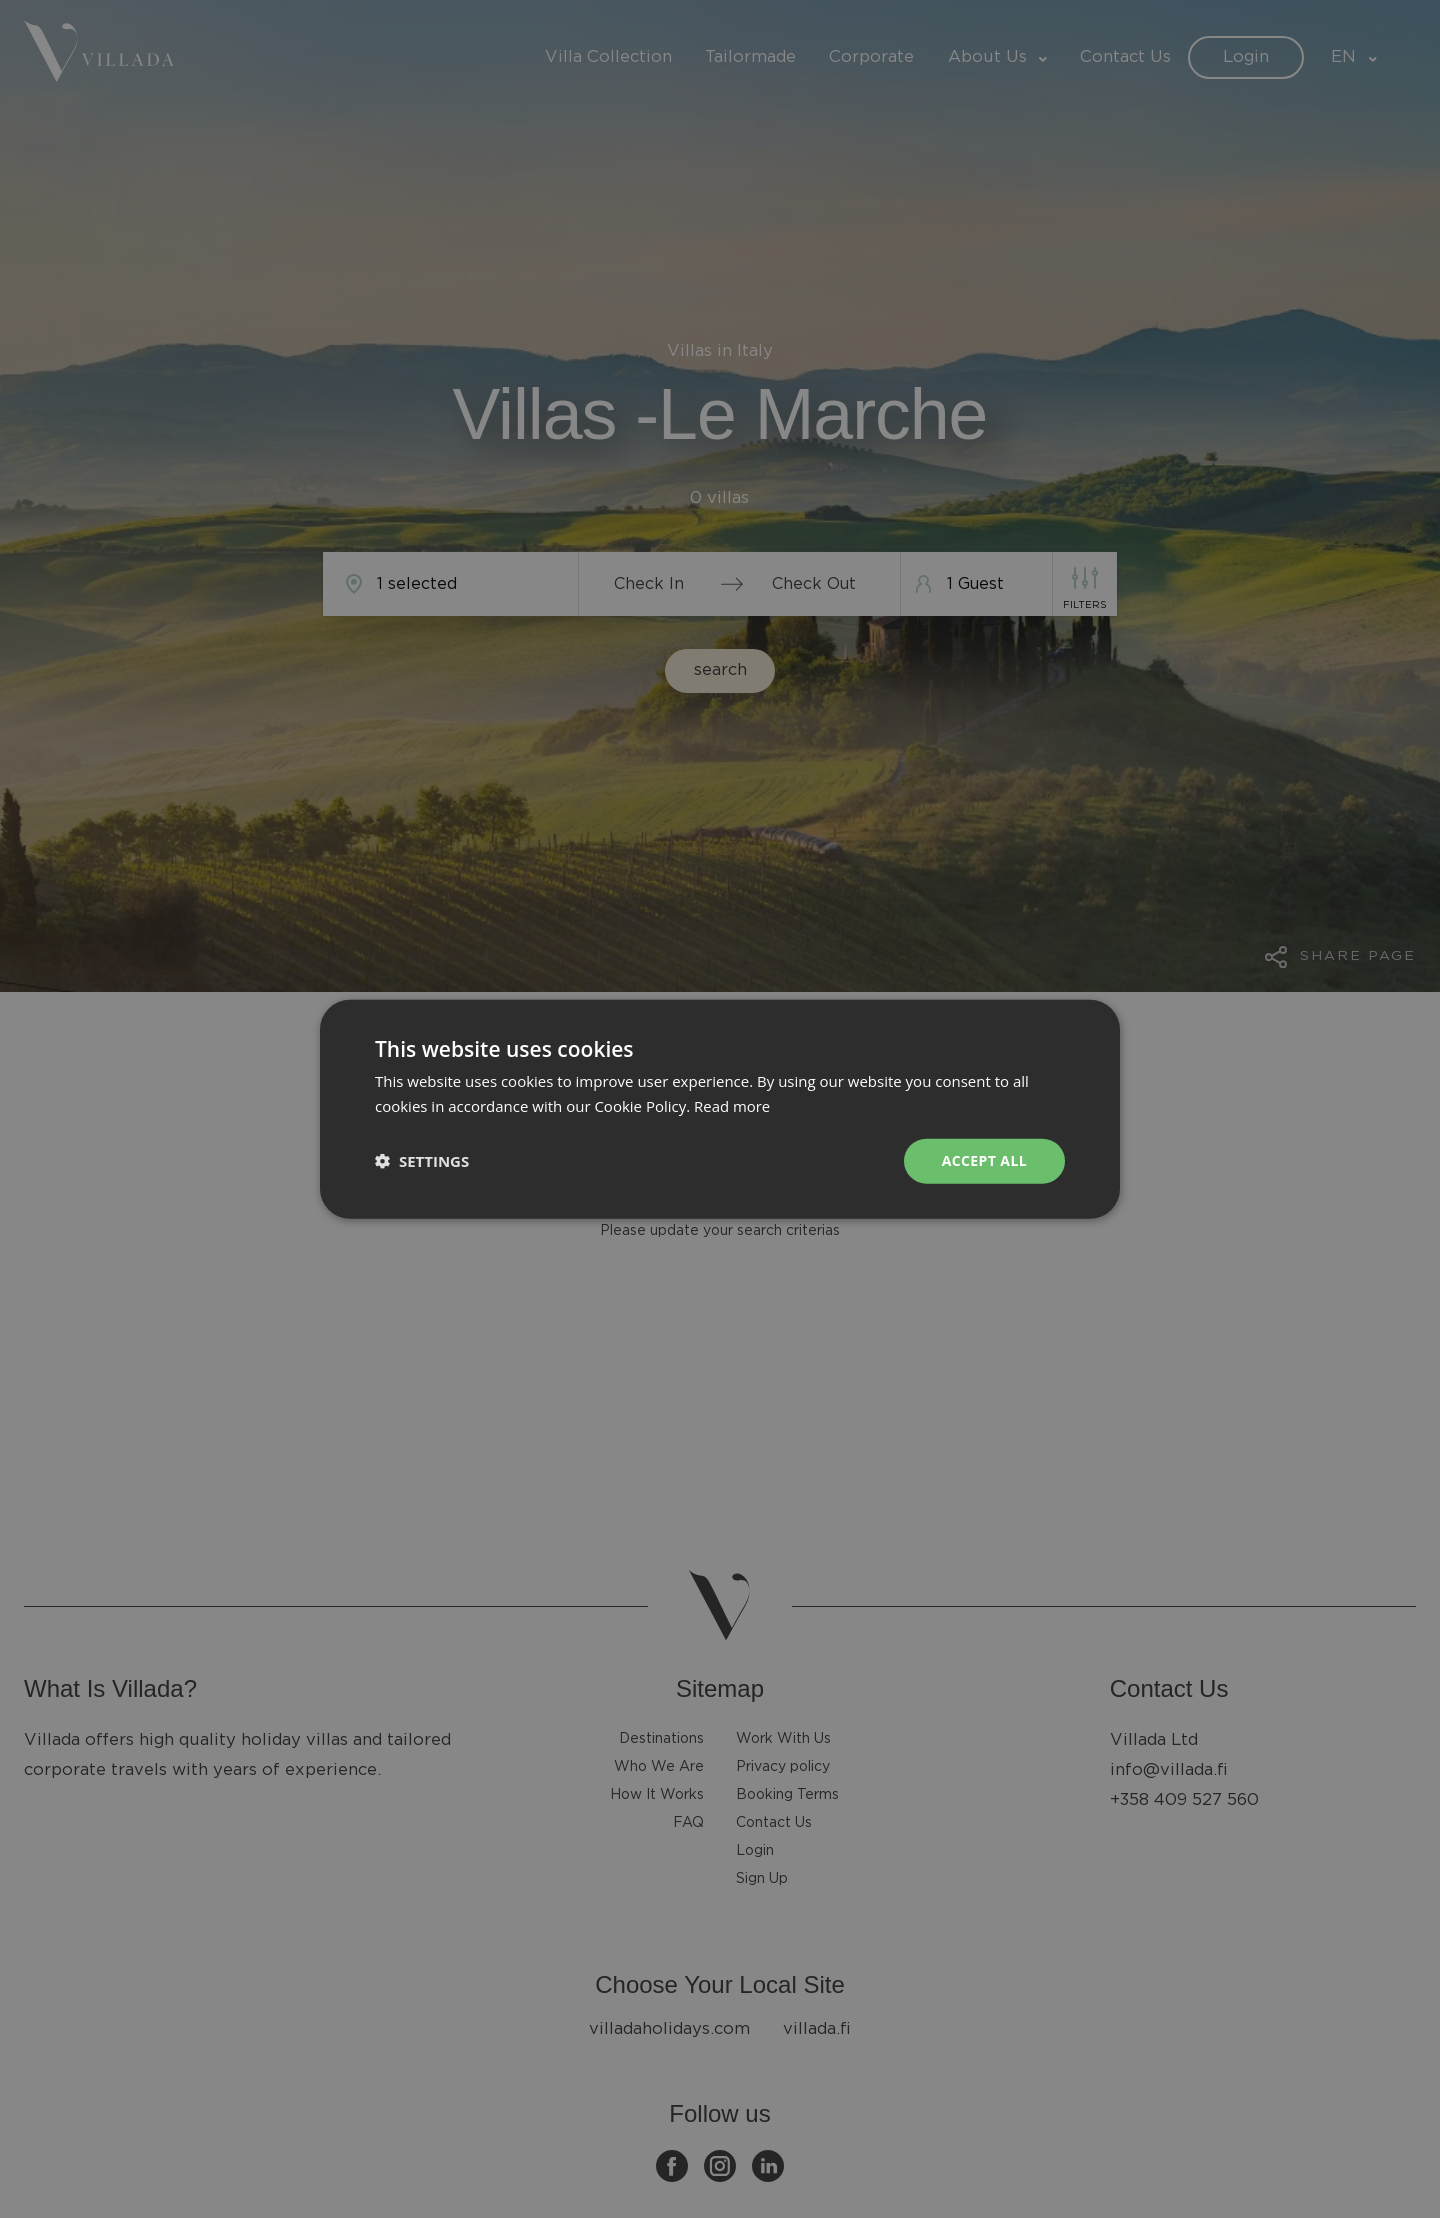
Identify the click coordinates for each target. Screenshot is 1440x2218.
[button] (422, 1161)
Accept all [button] (984, 1160)
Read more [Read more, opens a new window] (732, 1106)
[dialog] (720, 1109)
